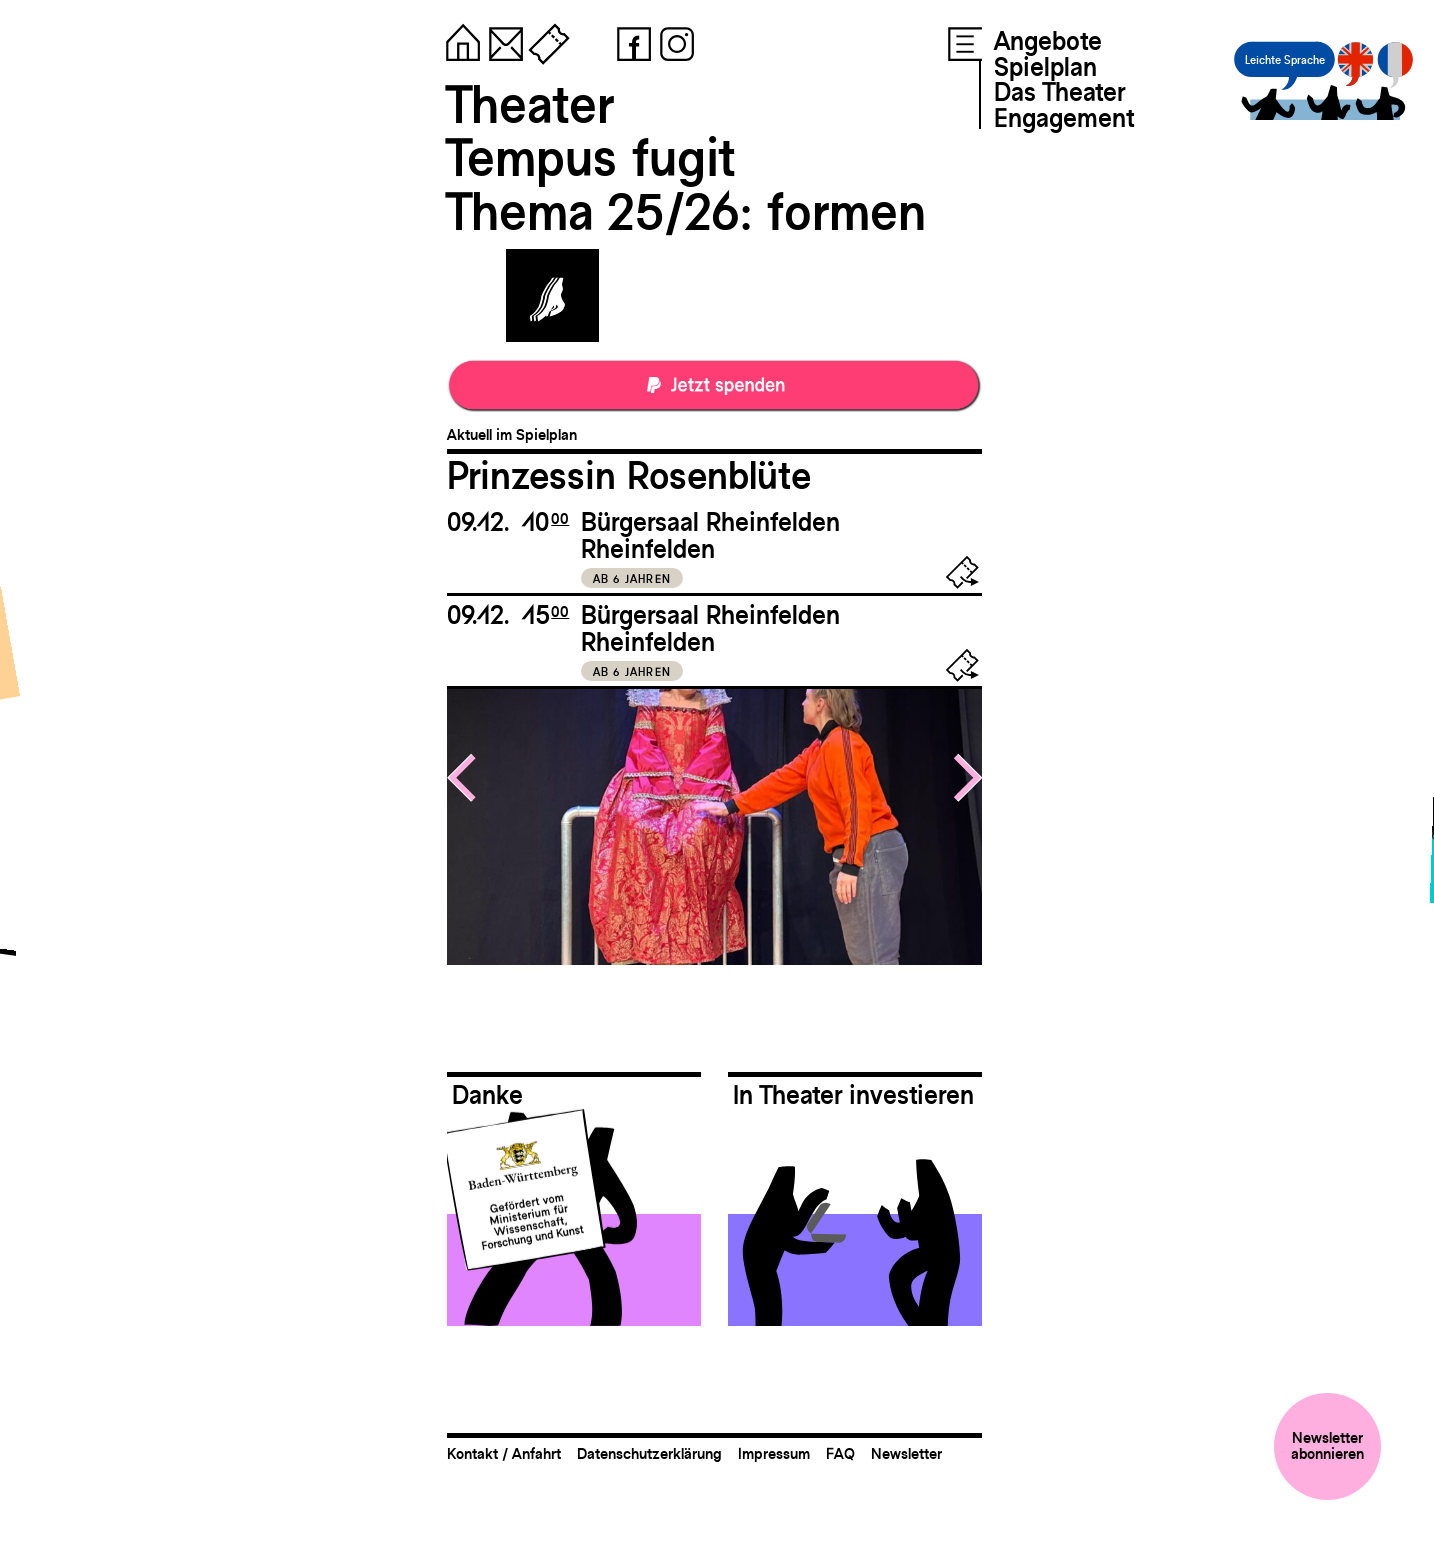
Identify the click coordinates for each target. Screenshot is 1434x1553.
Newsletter (906, 1453)
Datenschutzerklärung (649, 1453)
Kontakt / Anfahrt (504, 1453)
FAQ (840, 1453)
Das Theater (1059, 92)
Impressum (774, 1453)
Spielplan (1045, 67)
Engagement (1064, 118)
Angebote (1048, 41)
